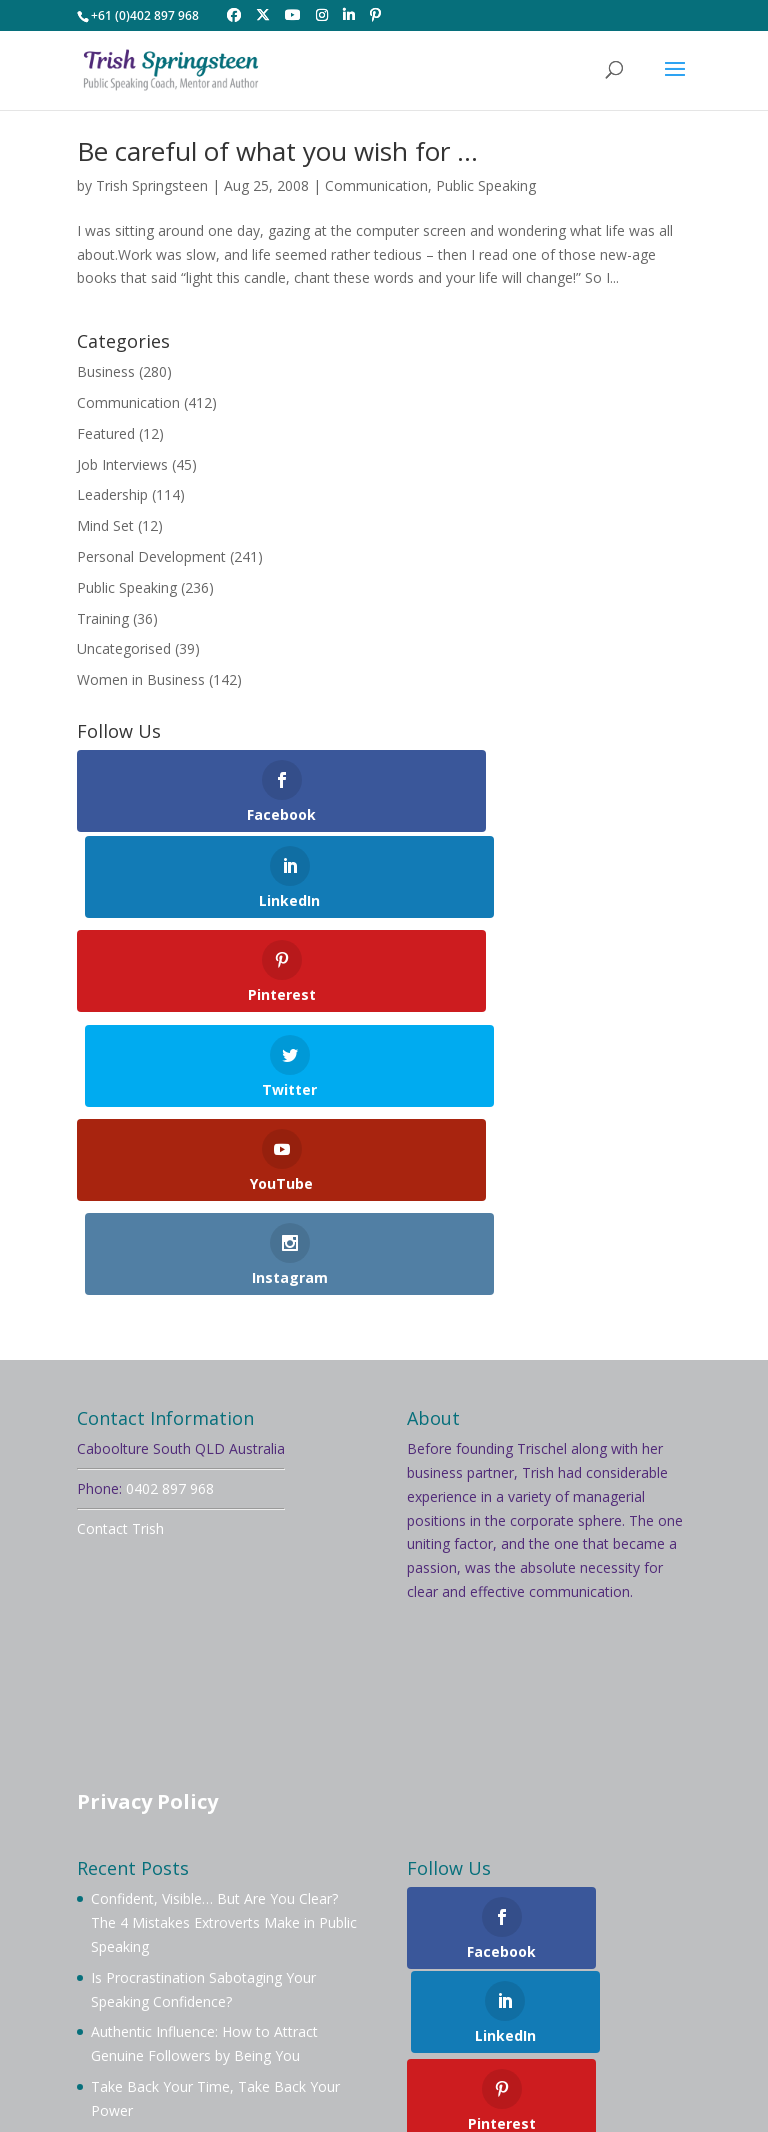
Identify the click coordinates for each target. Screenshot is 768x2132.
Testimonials (488, 1976)
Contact (585, 1976)
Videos (340, 1976)
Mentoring (608, 1952)
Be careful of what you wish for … (277, 151)
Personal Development (151, 556)
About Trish (229, 1952)
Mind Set (105, 525)
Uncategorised (124, 648)
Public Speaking (486, 185)
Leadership (112, 494)
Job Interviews (122, 464)
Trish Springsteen (152, 185)
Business (106, 371)
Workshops (171, 1976)
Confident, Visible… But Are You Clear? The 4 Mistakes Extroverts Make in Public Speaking (224, 1648)
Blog (404, 1976)
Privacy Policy (147, 1526)
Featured (106, 433)
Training (103, 618)
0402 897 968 (170, 1213)
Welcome (132, 1952)
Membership (503, 1952)
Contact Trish (120, 1253)
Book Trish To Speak (364, 1952)
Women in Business (141, 679)
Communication (376, 185)
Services (263, 1976)
